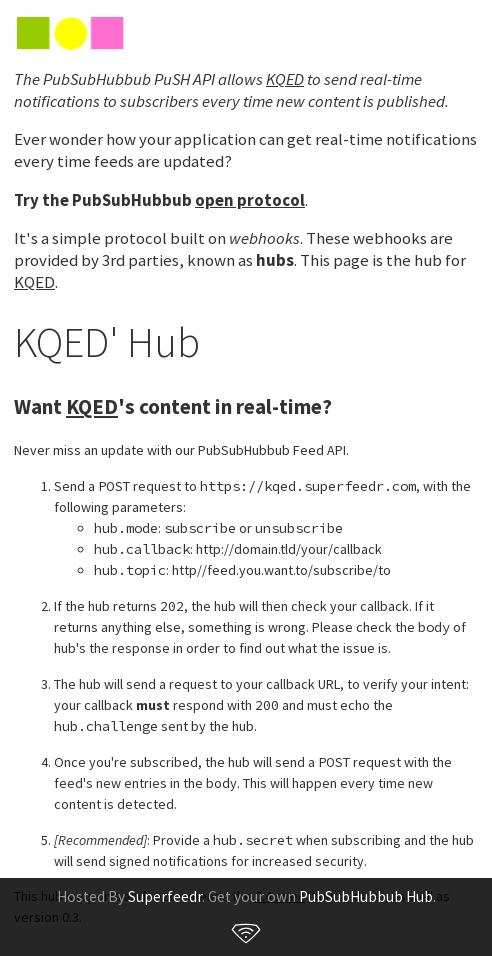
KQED (285, 79)
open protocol (250, 200)
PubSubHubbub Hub (366, 896)
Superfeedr (165, 896)
